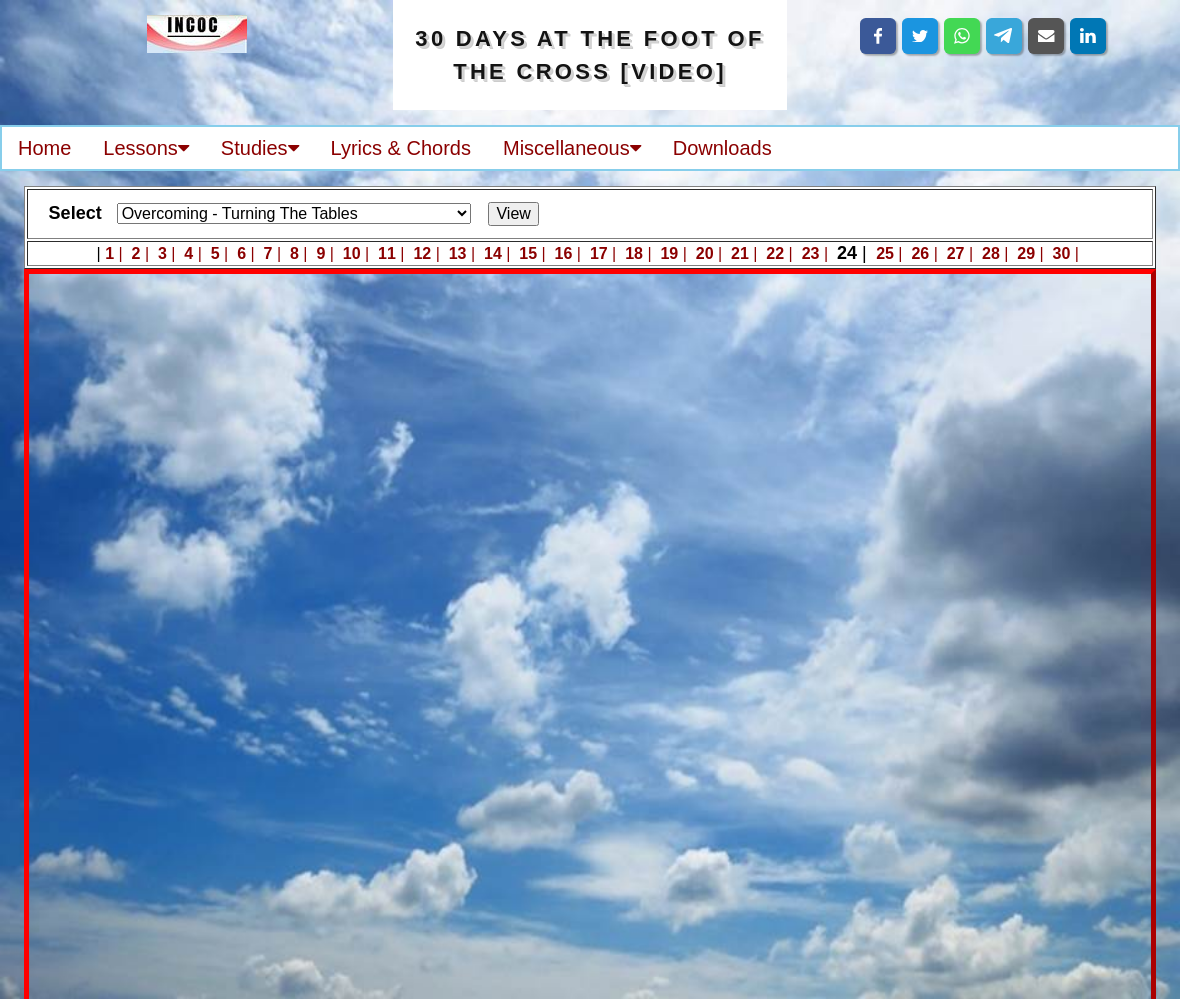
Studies (260, 148)
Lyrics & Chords (401, 148)
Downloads (722, 148)
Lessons (146, 148)
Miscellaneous (572, 148)
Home (44, 148)
